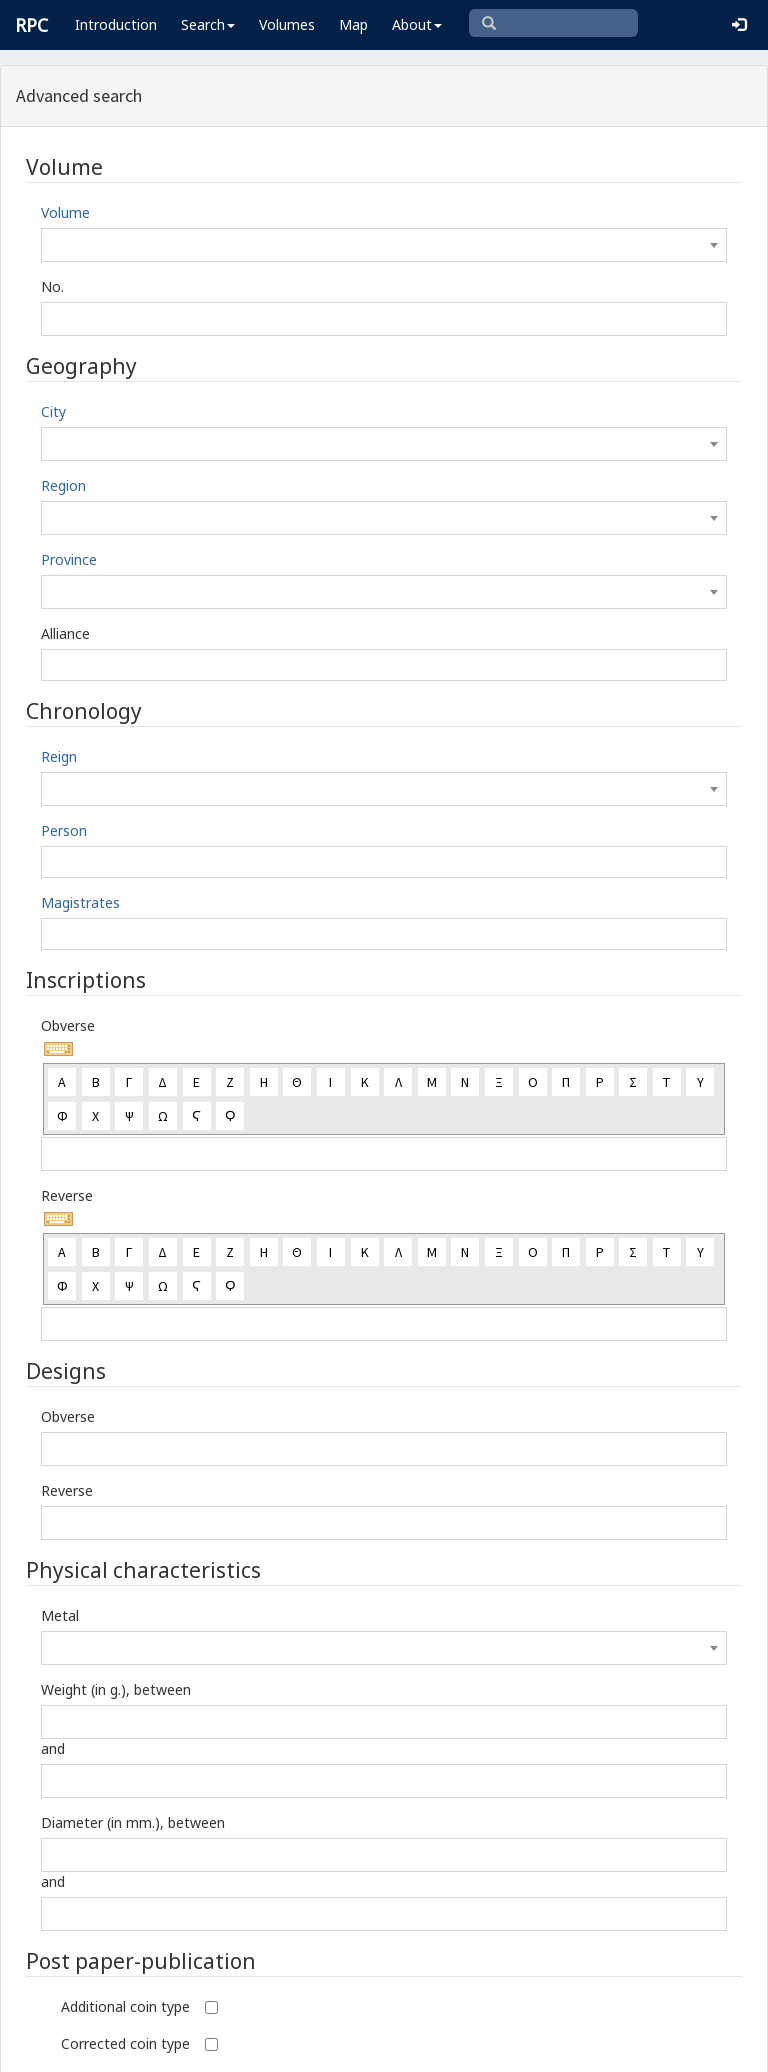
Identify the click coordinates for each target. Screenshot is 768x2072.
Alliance (65, 633)
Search (208, 24)
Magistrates (80, 902)
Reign (59, 756)
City (53, 411)
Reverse (67, 1195)
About (417, 24)
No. (52, 286)
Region (63, 485)
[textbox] (384, 245)
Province (69, 559)
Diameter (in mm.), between (133, 1822)
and (53, 1748)
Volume (65, 212)
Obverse (68, 1025)
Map (353, 24)
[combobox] (384, 245)
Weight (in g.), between (116, 1689)
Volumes (287, 24)
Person (64, 830)
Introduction (116, 24)
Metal (60, 1615)
